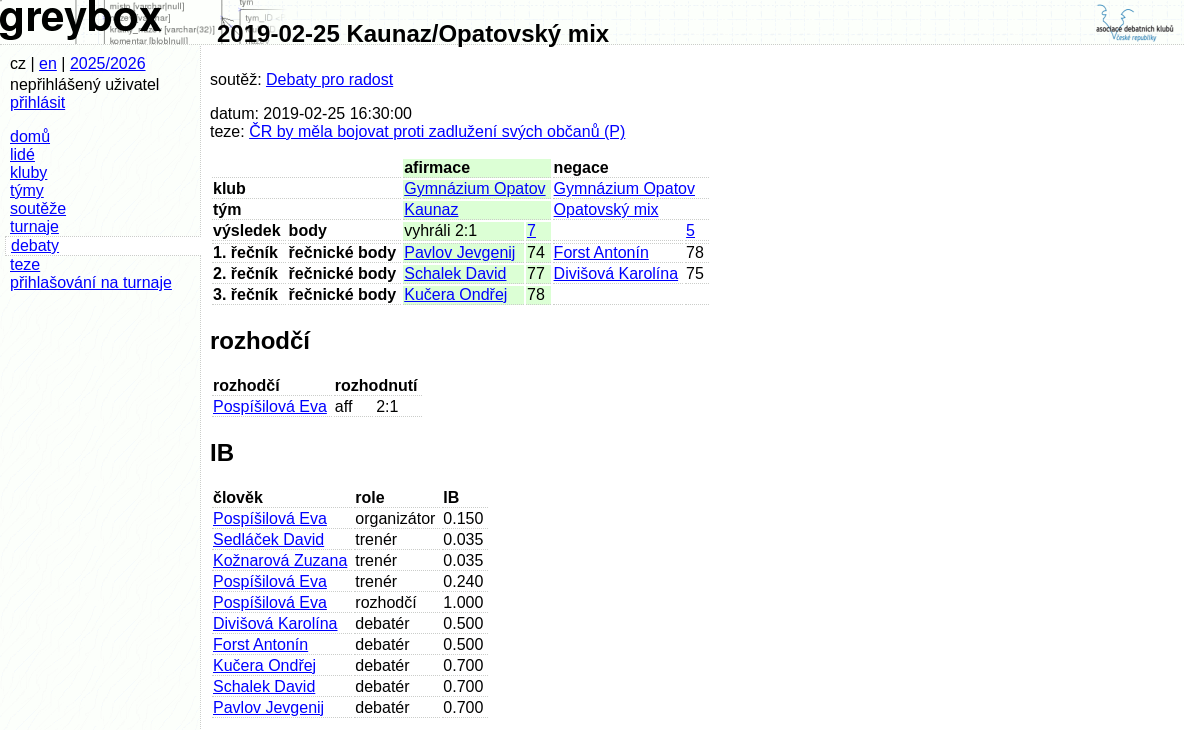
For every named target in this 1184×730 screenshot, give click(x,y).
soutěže (38, 208)
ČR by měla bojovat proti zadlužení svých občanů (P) (437, 131)
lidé (22, 154)
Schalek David (455, 273)
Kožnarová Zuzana (280, 560)
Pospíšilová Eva (270, 406)
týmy (27, 190)
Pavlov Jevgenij (459, 252)
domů (30, 136)
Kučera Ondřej (455, 294)
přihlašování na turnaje (91, 282)
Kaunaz (431, 209)
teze (25, 264)
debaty (35, 245)
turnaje (34, 226)
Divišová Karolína (616, 273)
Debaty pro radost (329, 79)
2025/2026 (108, 63)
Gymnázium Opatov (474, 188)
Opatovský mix (606, 209)
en (48, 63)
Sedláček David (268, 539)
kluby (28, 172)
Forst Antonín (601, 252)
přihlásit (37, 102)
